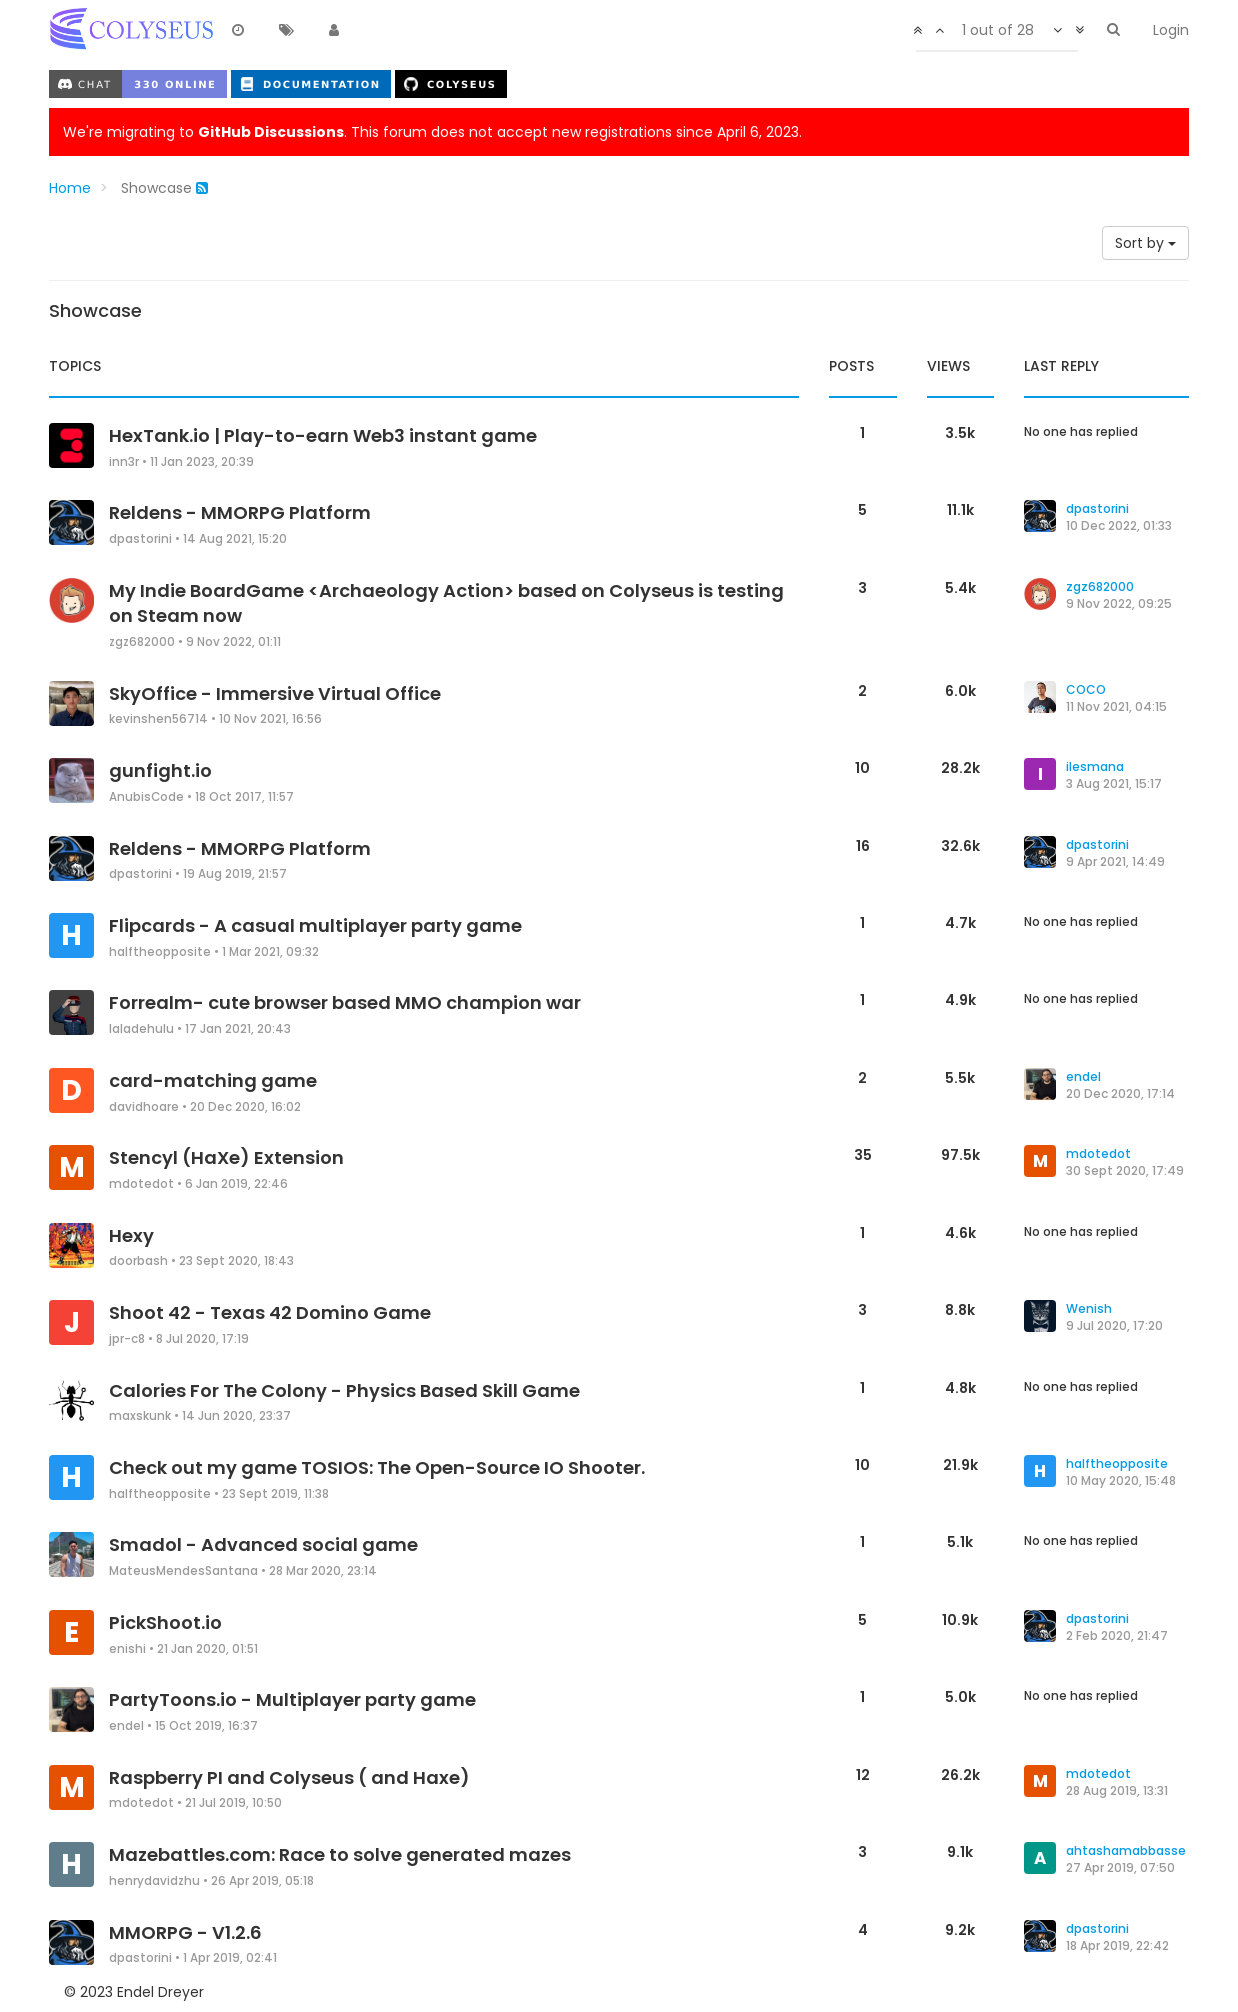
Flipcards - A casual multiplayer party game (315, 925)
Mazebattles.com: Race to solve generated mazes (340, 1854)
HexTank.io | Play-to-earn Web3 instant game (323, 435)
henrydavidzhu (154, 1881)
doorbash (138, 1261)
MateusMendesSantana (183, 1571)
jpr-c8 (127, 1339)
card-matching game (213, 1080)
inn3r (124, 462)
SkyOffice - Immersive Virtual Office (275, 693)
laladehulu (141, 1029)
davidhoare (144, 1107)
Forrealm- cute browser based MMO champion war (345, 1002)
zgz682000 (142, 642)
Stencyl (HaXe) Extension (226, 1157)
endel (126, 1726)
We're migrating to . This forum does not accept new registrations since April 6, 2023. (432, 132)
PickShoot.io (165, 1622)
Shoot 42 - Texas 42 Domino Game (270, 1312)
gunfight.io (160, 770)
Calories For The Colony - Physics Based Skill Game (344, 1390)
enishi (127, 1649)
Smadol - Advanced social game (263, 1544)
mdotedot (141, 1184)
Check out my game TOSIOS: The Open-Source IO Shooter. (377, 1467)
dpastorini (140, 539)
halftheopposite (160, 952)
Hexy (131, 1235)
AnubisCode (146, 797)
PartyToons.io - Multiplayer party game (292, 1699)
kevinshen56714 (158, 719)
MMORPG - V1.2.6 (185, 1932)
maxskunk (140, 1416)
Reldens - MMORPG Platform (240, 512)
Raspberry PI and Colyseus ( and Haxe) (289, 1777)
